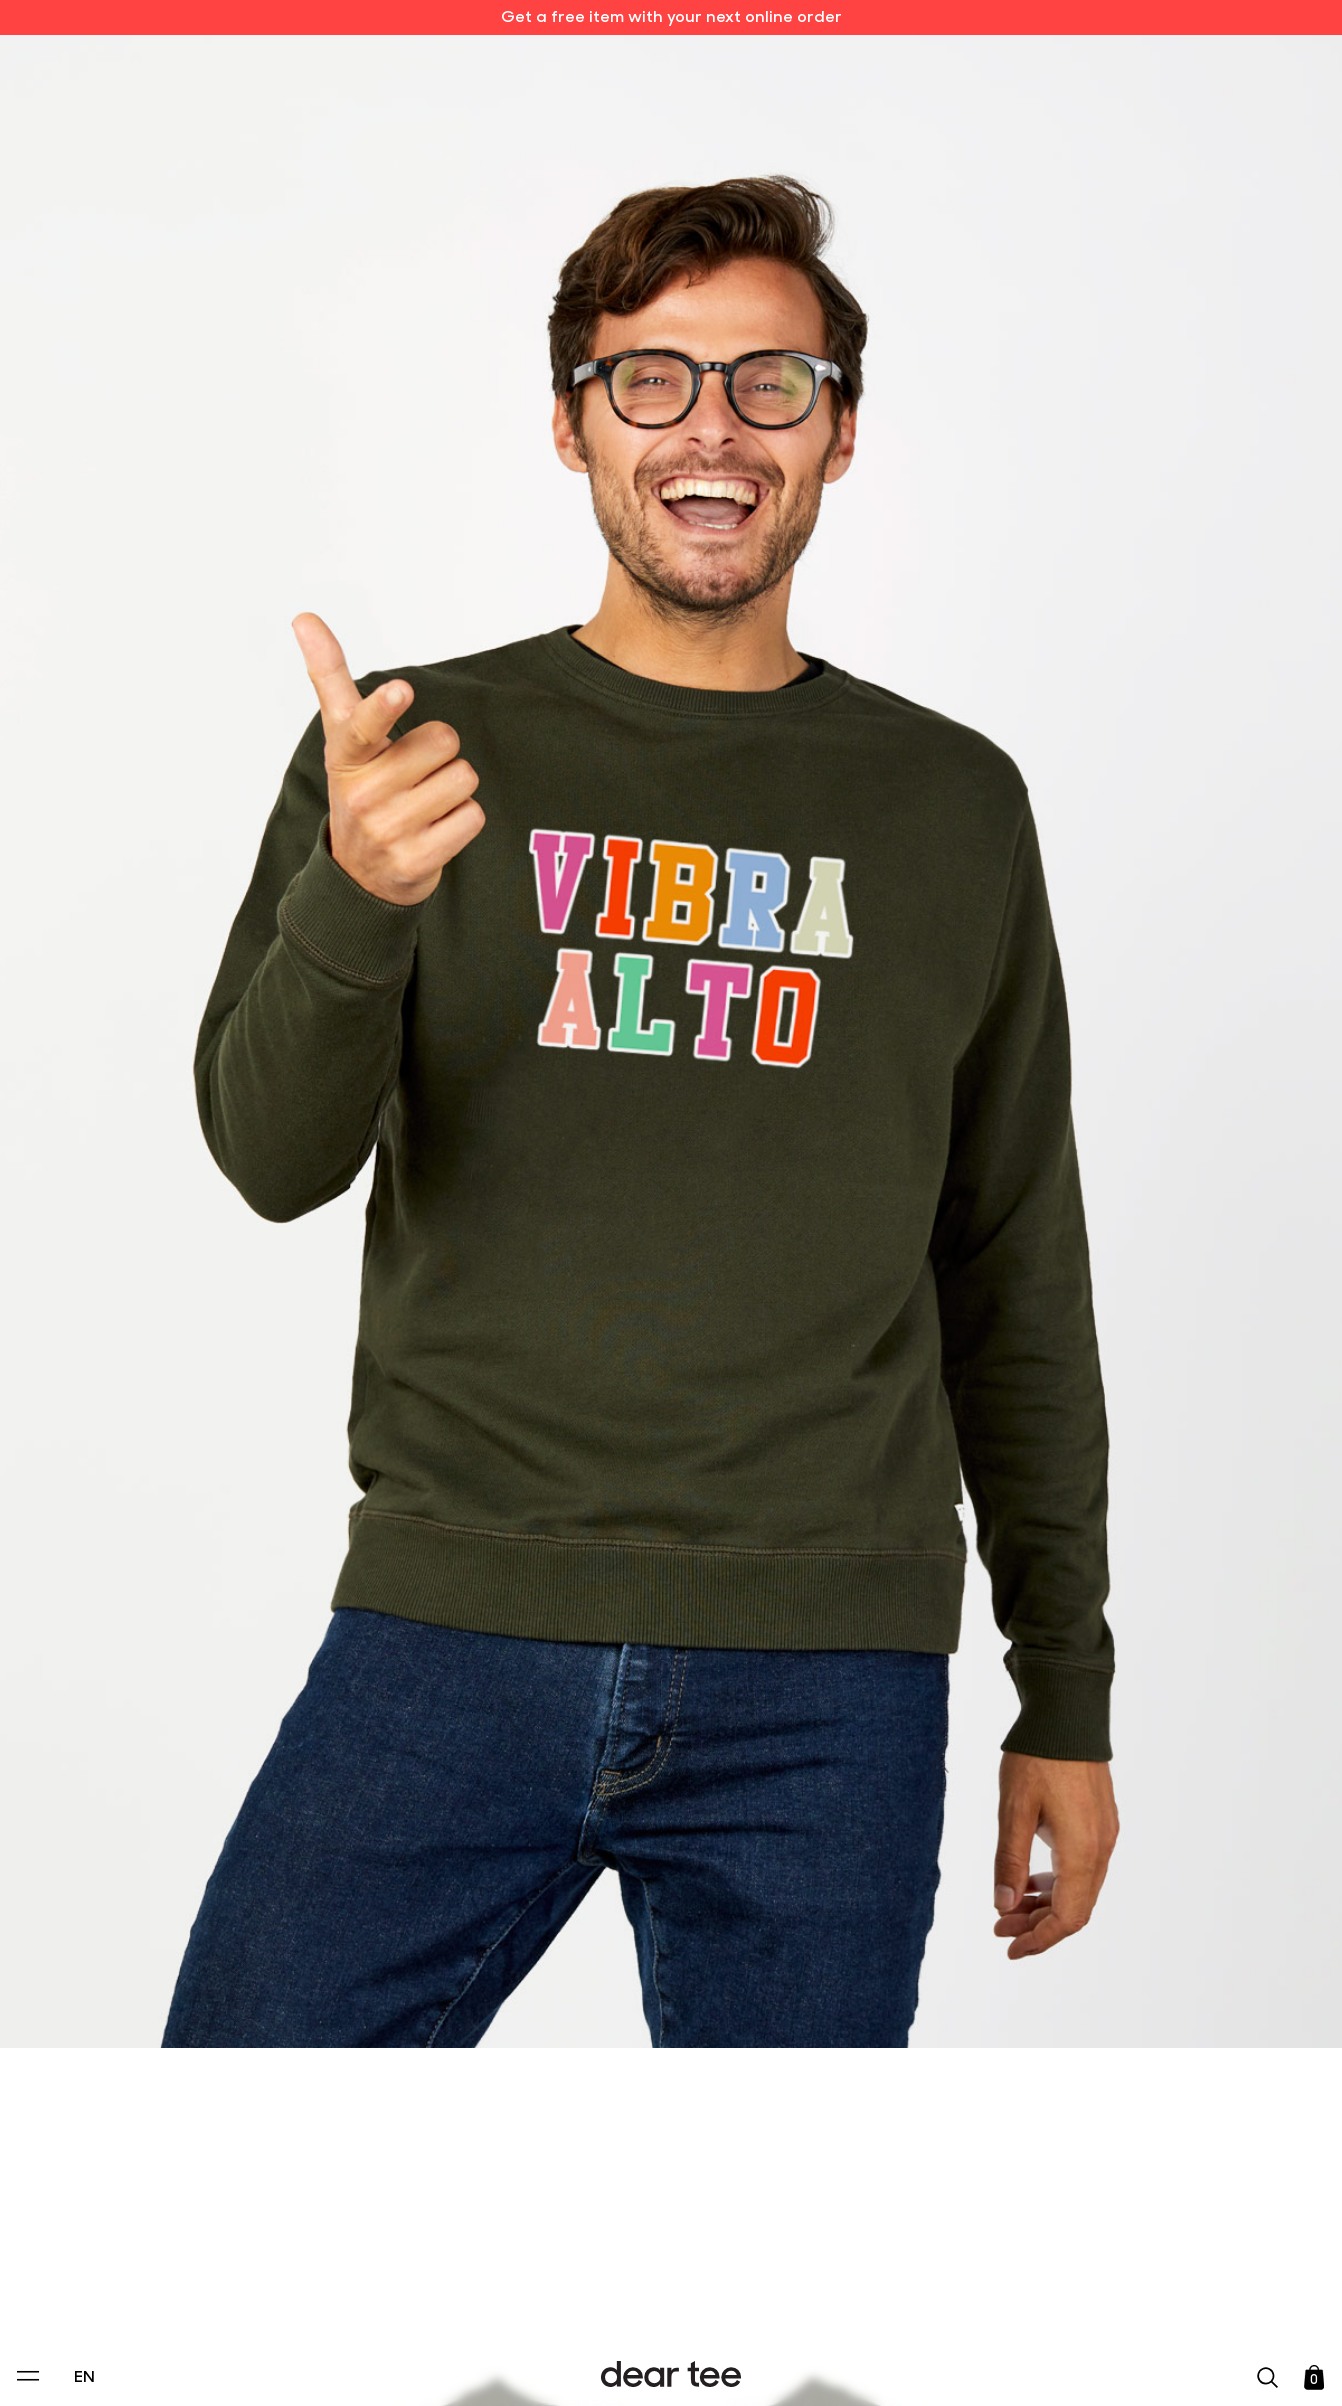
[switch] (916, 2300)
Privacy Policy (480, 2254)
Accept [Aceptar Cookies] (658, 2370)
